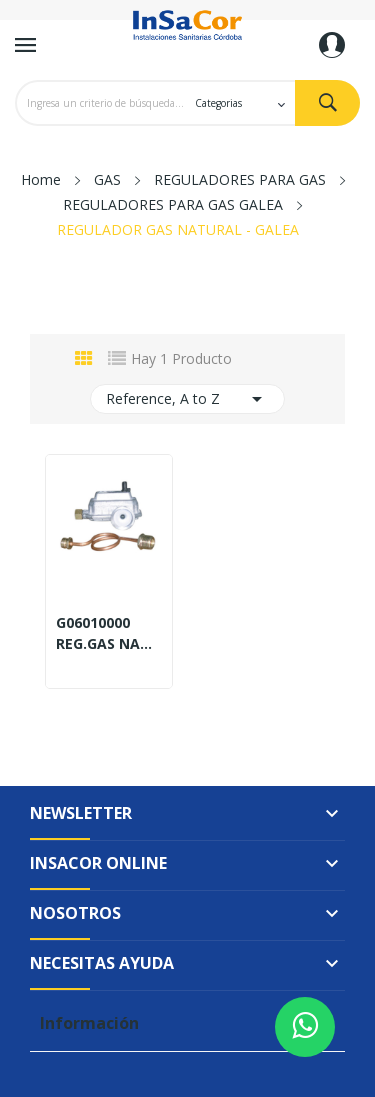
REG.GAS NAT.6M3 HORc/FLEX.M (109, 644)
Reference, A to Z (187, 399)
